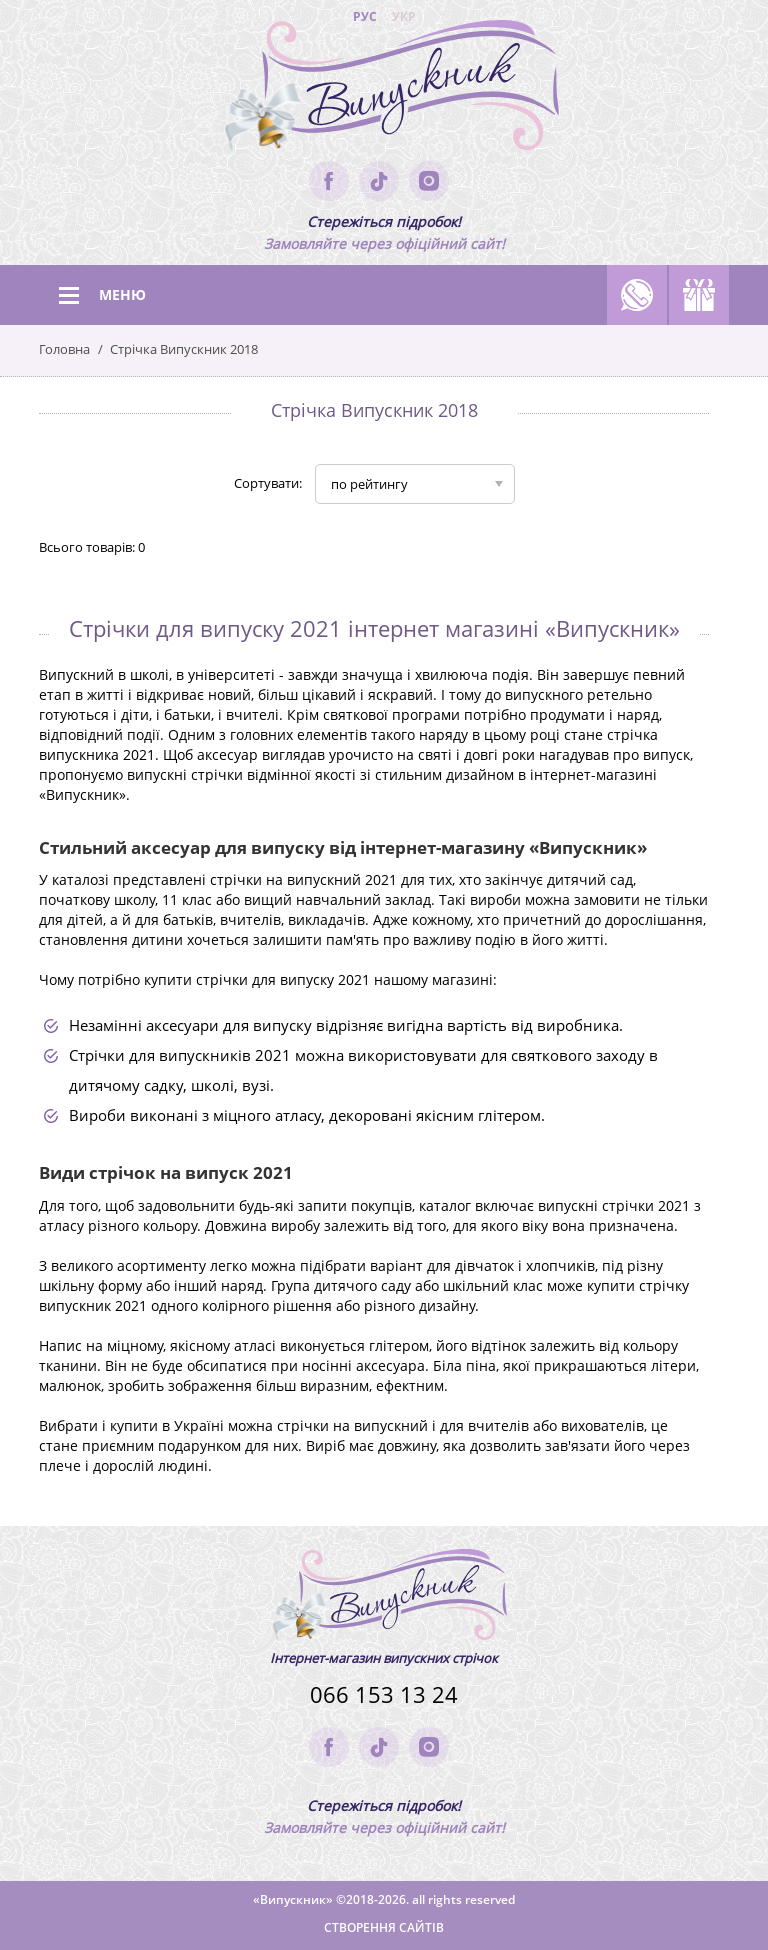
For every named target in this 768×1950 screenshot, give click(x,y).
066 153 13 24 (384, 1694)
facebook (329, 181)
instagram (429, 181)
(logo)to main (384, 90)
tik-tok (379, 181)
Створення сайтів (384, 1927)
